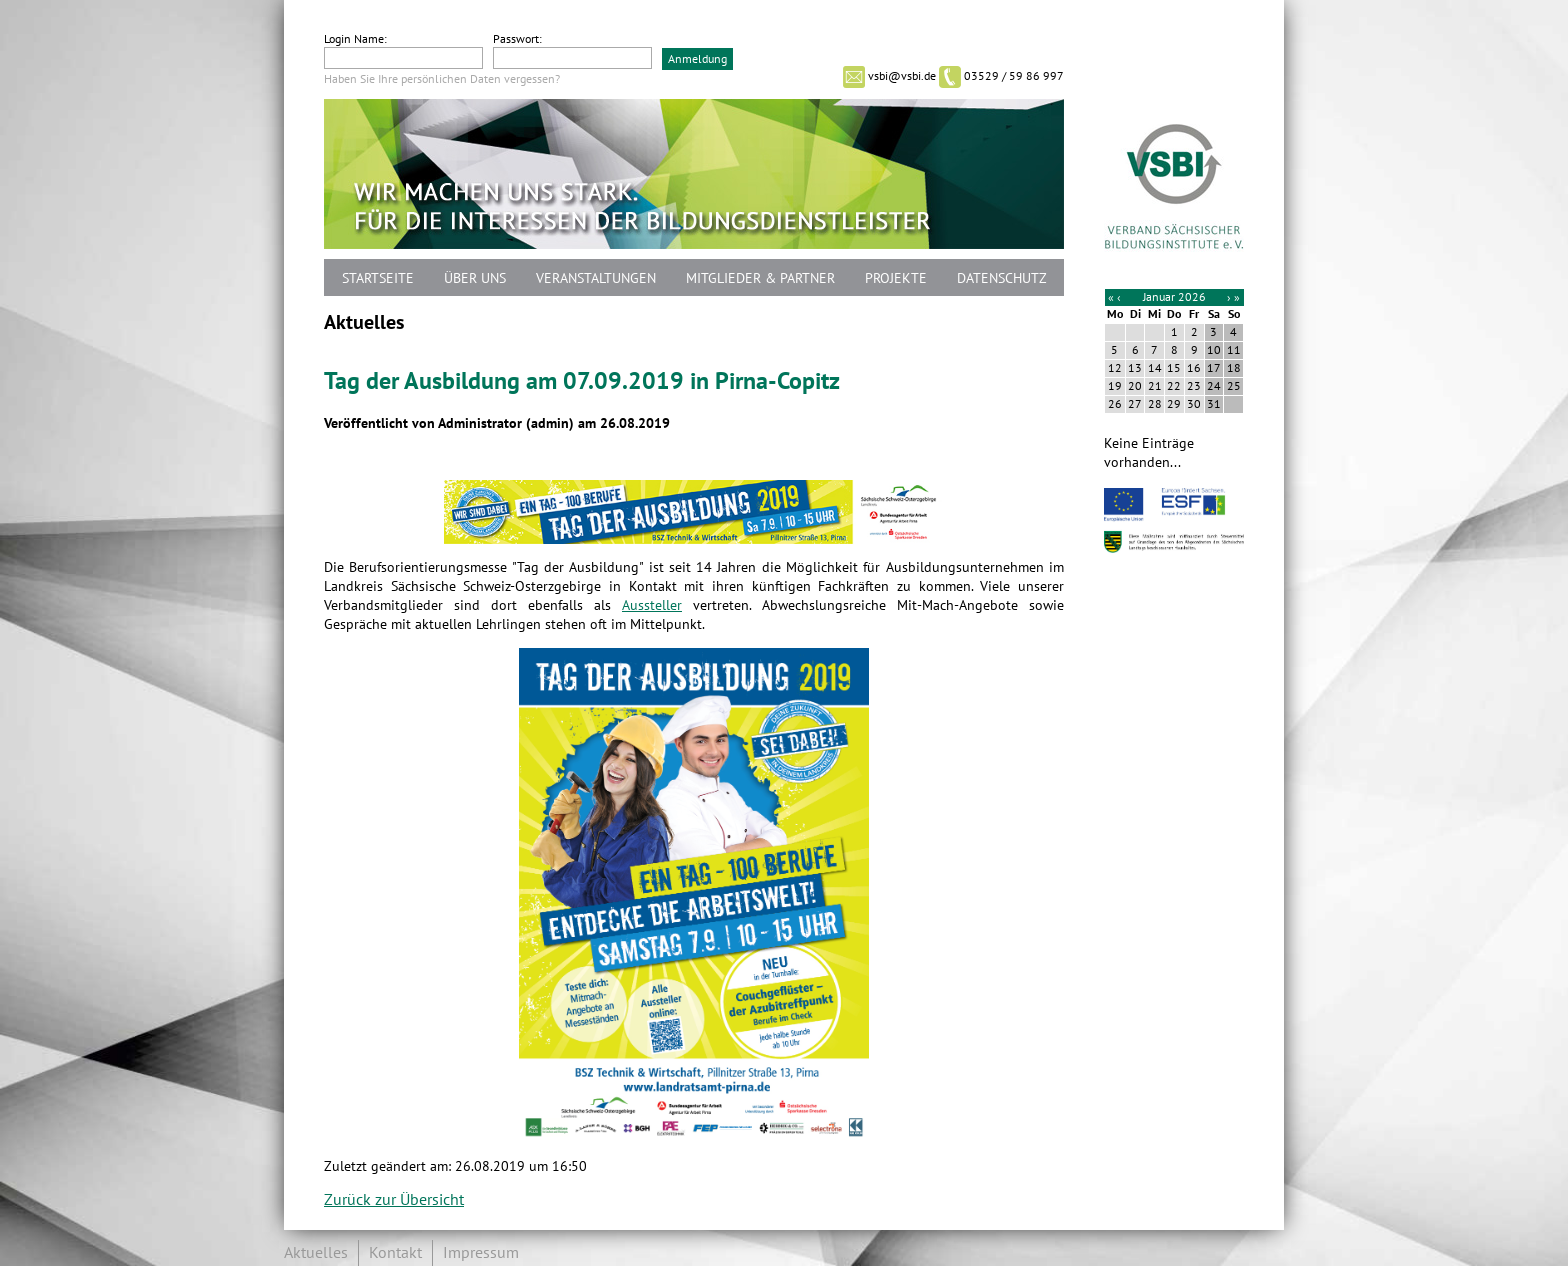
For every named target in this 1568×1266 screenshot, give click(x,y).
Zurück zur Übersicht (394, 1200)
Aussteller (652, 605)
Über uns (475, 278)
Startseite (378, 278)
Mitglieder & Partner (760, 278)
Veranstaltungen (596, 278)
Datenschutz (1002, 278)
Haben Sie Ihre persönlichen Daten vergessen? (442, 79)
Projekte (896, 278)
